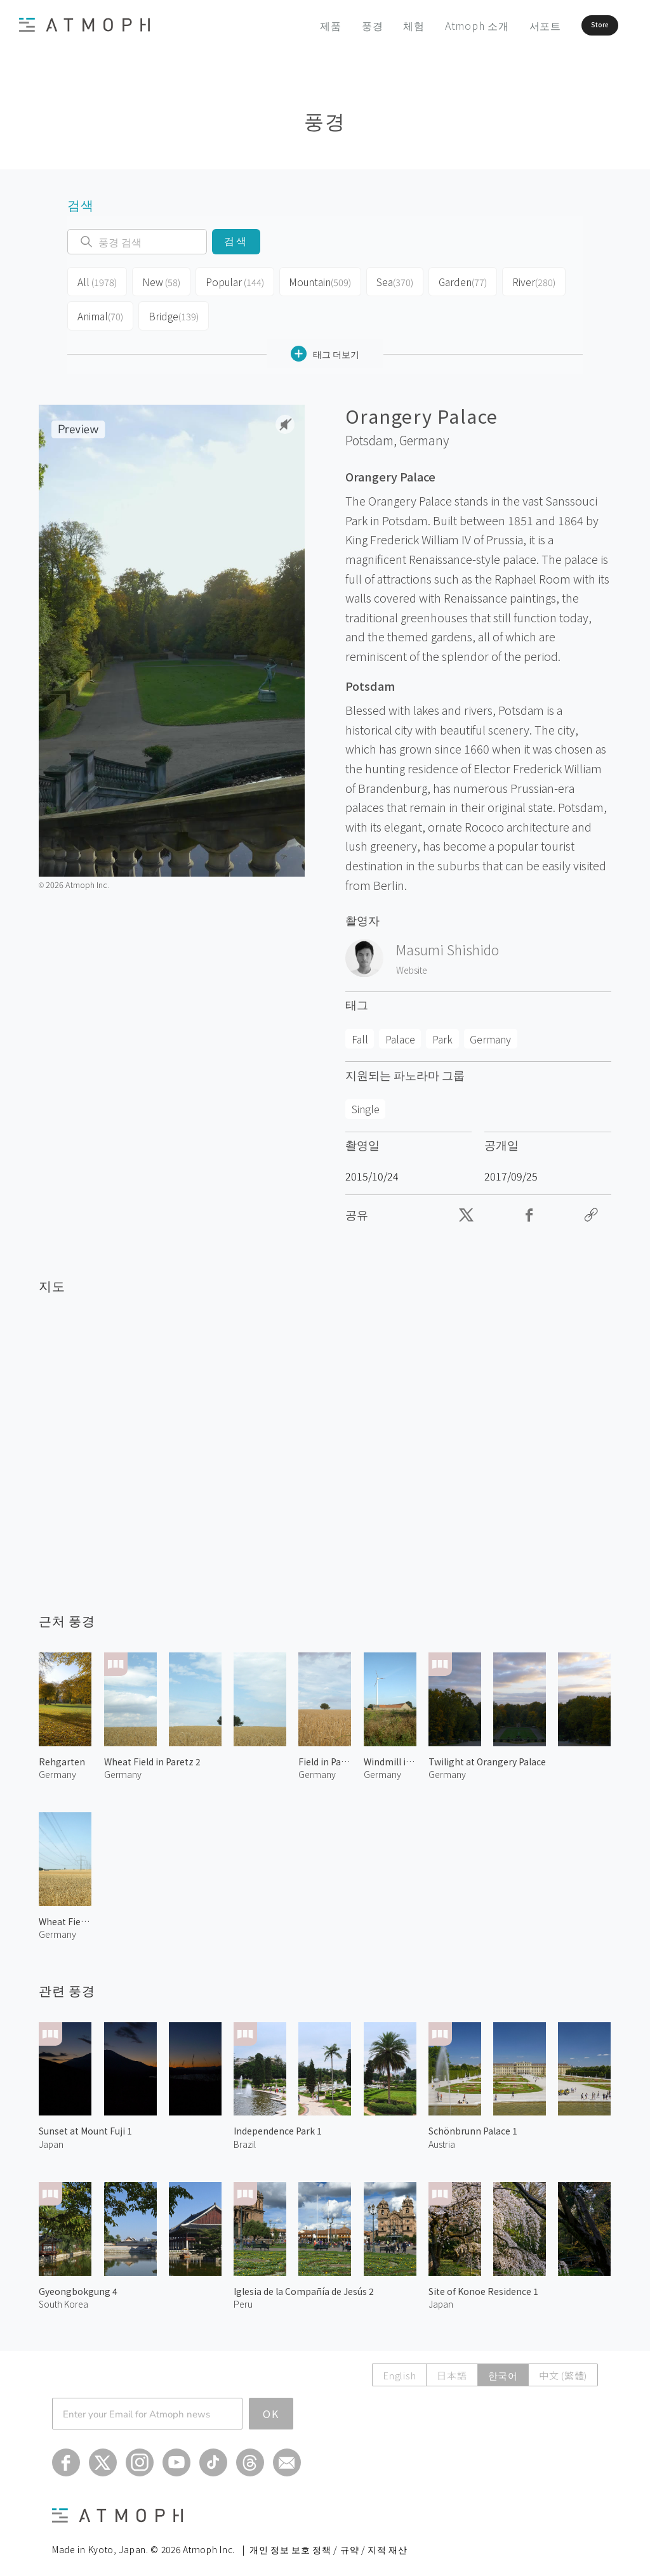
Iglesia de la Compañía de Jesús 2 (304, 2283)
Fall (360, 1030)
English (399, 2367)
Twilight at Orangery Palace (487, 1753)
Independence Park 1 (278, 2123)
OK (271, 2406)
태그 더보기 (325, 346)
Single (366, 1101)
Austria (441, 2135)
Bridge (172, 310)
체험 (379, 25)
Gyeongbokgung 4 (78, 2283)
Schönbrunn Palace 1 (472, 2123)
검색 (236, 241)
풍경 (337, 25)
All (96, 280)
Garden (455, 280)
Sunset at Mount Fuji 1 (85, 2123)
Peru (243, 2296)
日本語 (452, 2367)
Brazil (245, 2135)
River (526, 280)
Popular (231, 280)
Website (411, 962)
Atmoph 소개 (441, 25)
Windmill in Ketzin (390, 1753)
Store (578, 25)
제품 (296, 25)
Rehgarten (62, 1753)
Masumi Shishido (447, 941)
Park (442, 1030)
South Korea (63, 2296)
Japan (51, 2135)
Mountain (314, 280)
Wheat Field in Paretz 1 (65, 1913)
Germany (424, 432)
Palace (400, 1030)
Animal (100, 310)
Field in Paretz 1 (324, 1753)
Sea (387, 280)
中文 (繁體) (563, 2367)
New (159, 280)
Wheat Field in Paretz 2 (152, 1753)
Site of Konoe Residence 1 (483, 2283)
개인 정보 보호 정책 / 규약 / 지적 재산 (328, 2541)
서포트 (510, 25)
